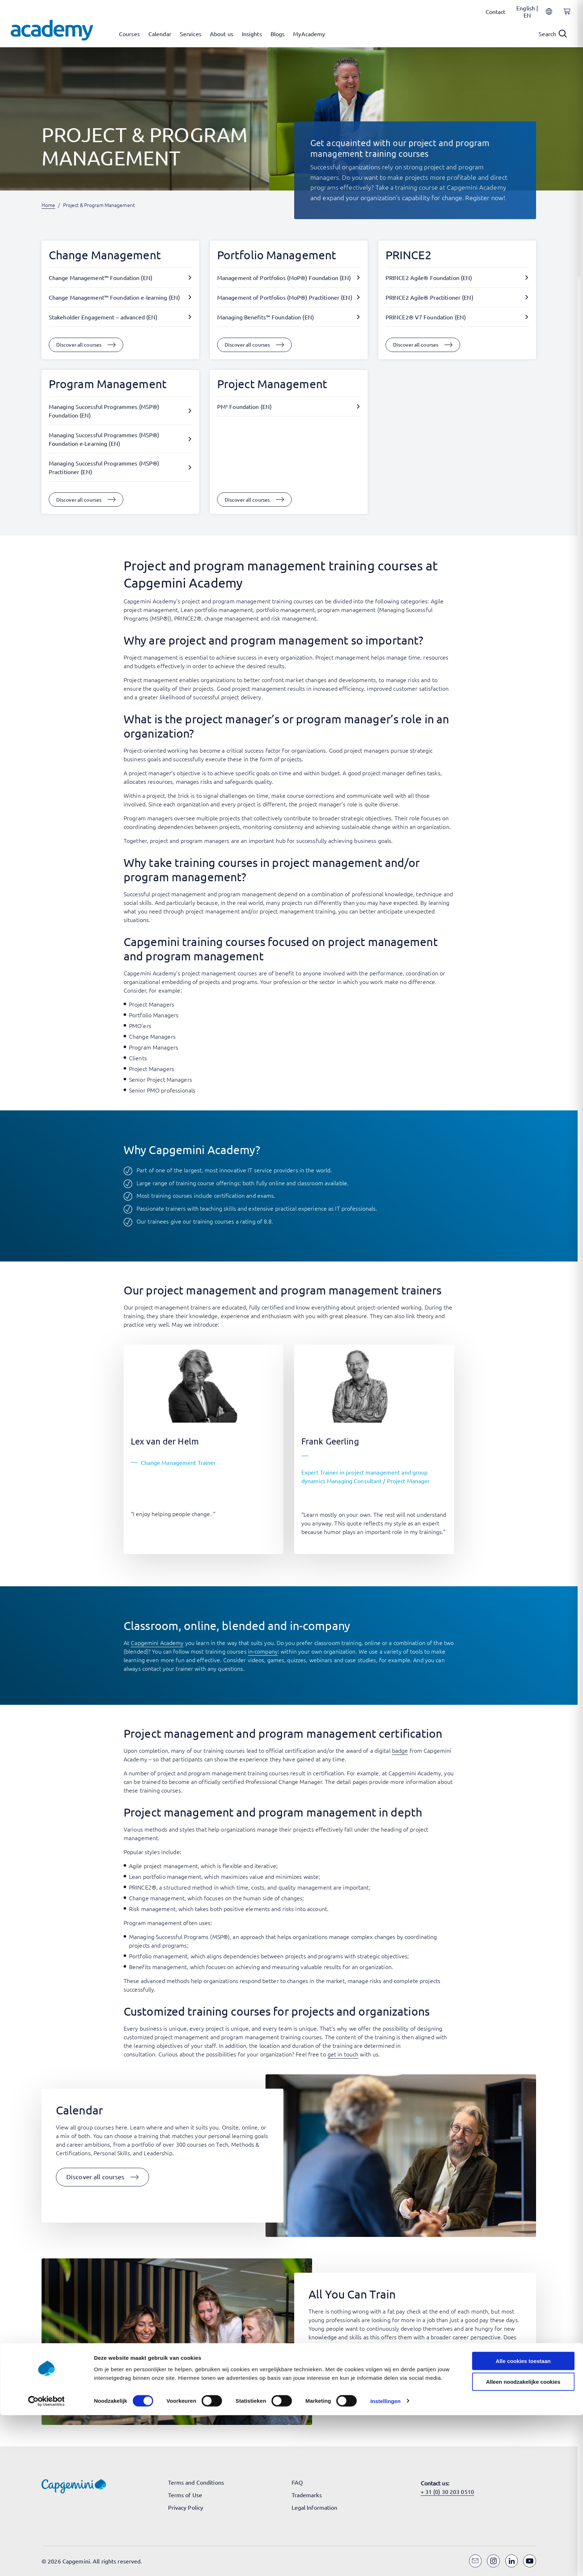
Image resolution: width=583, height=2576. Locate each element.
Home (48, 204)
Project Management (272, 384)
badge (400, 1750)
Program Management (108, 384)
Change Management (105, 255)
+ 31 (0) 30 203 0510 (447, 2491)
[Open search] (553, 33)
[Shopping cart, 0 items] (565, 15)
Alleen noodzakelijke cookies (523, 2543)
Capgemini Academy (157, 1642)
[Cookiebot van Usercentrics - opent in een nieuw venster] (46, 2562)
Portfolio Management (276, 255)
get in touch (343, 2054)
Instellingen (385, 2562)
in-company (263, 1651)
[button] (102, 2177)
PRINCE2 (408, 255)
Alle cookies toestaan (523, 2522)
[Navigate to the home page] (52, 30)
